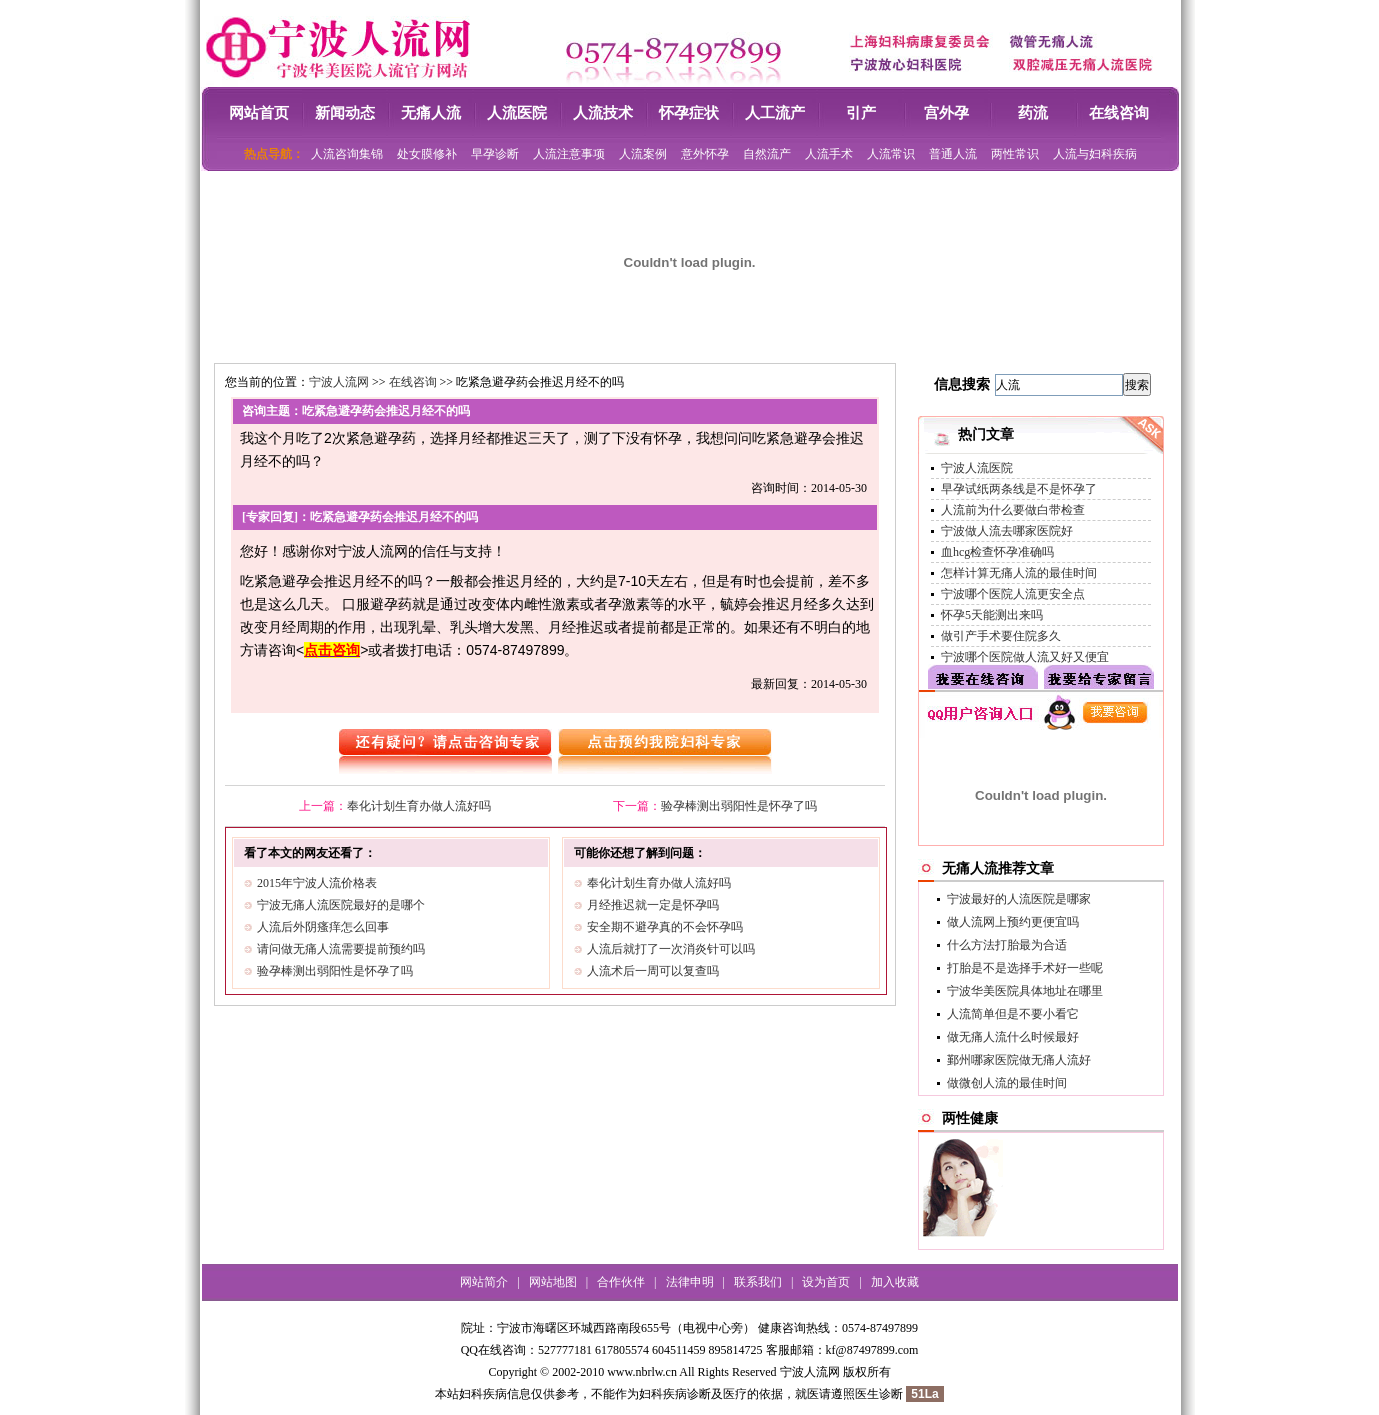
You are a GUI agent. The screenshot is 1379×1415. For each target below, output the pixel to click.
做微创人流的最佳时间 (1007, 1083)
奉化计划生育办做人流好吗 (419, 806)
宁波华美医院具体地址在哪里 (1025, 991)
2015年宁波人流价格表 (317, 883)
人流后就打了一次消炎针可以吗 (671, 949)
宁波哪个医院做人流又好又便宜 (1025, 657)
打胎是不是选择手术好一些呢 (1025, 968)
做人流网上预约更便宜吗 (1013, 922)
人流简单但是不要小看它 (1013, 1014)
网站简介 (484, 1282)
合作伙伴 (621, 1282)
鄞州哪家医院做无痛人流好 (1019, 1060)
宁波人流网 (339, 382)
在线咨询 (413, 382)
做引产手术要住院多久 (1001, 636)
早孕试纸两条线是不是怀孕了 (1019, 489)
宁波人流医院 (977, 468)
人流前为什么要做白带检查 (1013, 510)
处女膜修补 (427, 154)
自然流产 (767, 154)
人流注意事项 (569, 154)
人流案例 (643, 154)
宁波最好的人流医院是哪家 (1019, 899)
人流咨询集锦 (347, 154)
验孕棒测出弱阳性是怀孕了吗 (739, 806)
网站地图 (553, 1282)
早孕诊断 (495, 154)
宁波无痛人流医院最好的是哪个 (341, 905)
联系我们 (758, 1282)
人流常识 (891, 154)
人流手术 (829, 154)
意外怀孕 (705, 154)
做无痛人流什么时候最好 (1013, 1037)
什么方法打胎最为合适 (1007, 945)
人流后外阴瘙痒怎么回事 (323, 927)
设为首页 (826, 1282)
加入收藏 (895, 1282)
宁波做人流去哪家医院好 (1007, 531)
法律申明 (690, 1282)
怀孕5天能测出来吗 (992, 615)
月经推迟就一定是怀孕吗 (653, 905)
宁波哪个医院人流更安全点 (1013, 594)
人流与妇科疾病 (1095, 154)
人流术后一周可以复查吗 (653, 971)
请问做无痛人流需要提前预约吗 (341, 949)
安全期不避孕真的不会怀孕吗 (665, 927)
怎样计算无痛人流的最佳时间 (1019, 573)
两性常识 (1015, 154)
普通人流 (953, 154)
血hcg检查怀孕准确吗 (997, 552)
